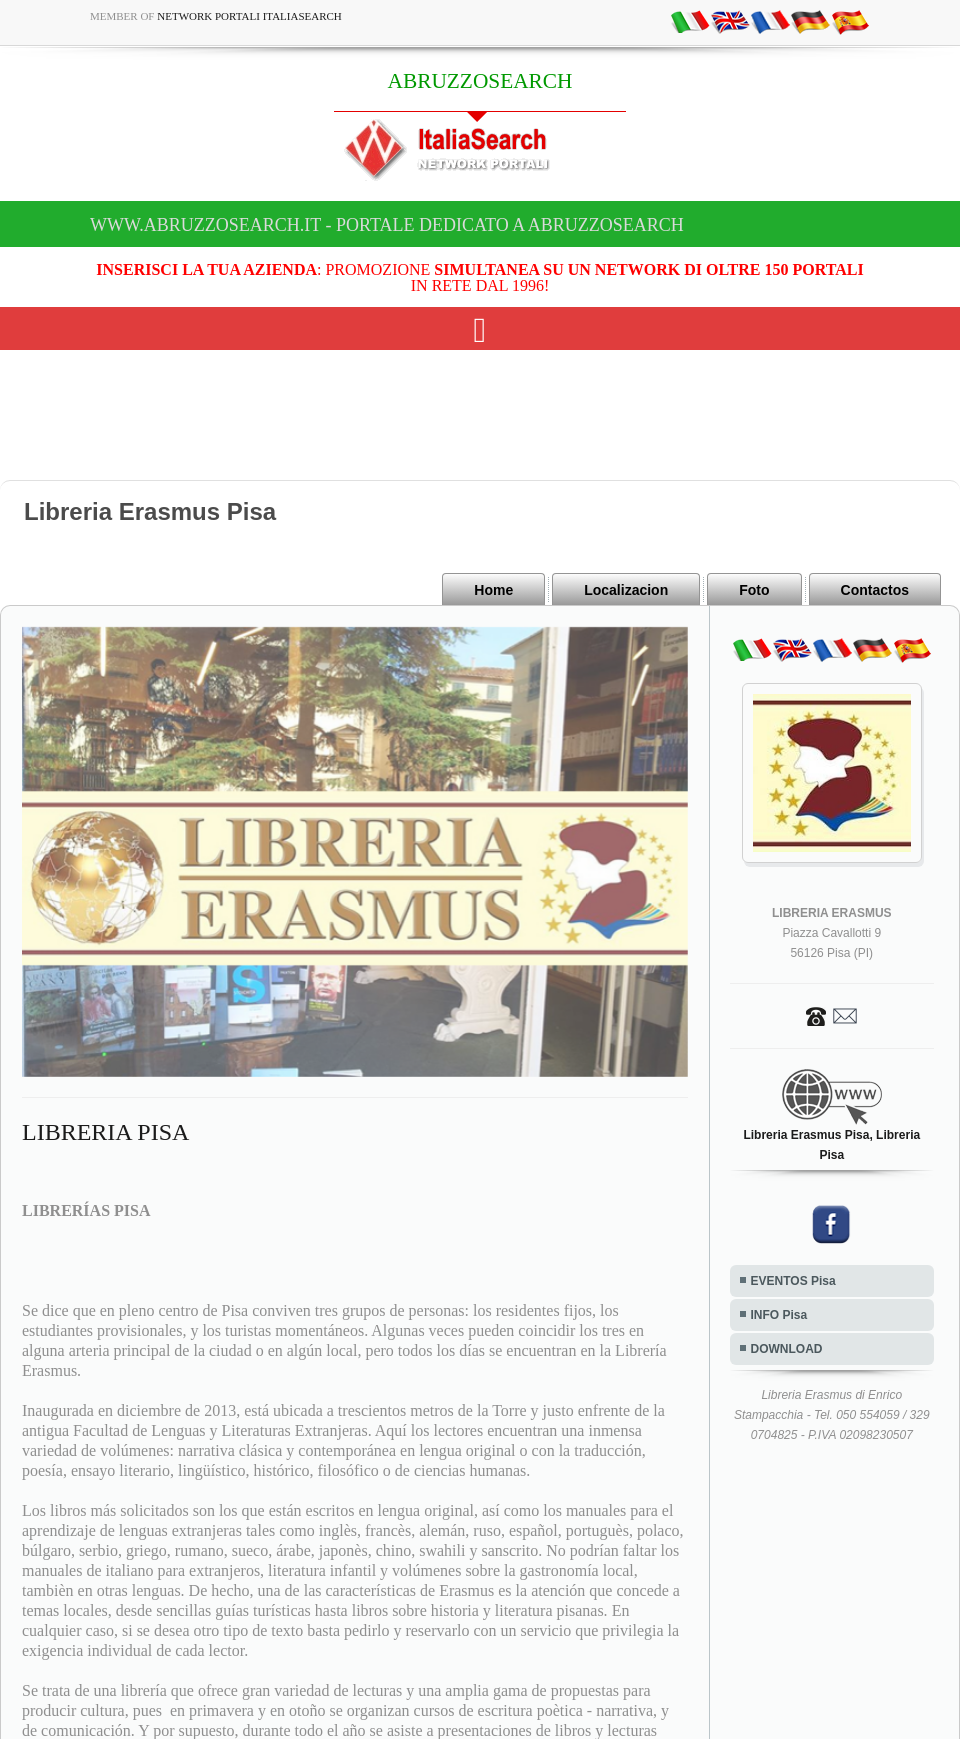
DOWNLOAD (787, 1349)
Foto (754, 590)
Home (493, 590)
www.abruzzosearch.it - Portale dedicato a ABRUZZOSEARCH (387, 225)
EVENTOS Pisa (793, 1281)
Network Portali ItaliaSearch (249, 16)
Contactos (875, 590)
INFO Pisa (779, 1315)
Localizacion (626, 590)
